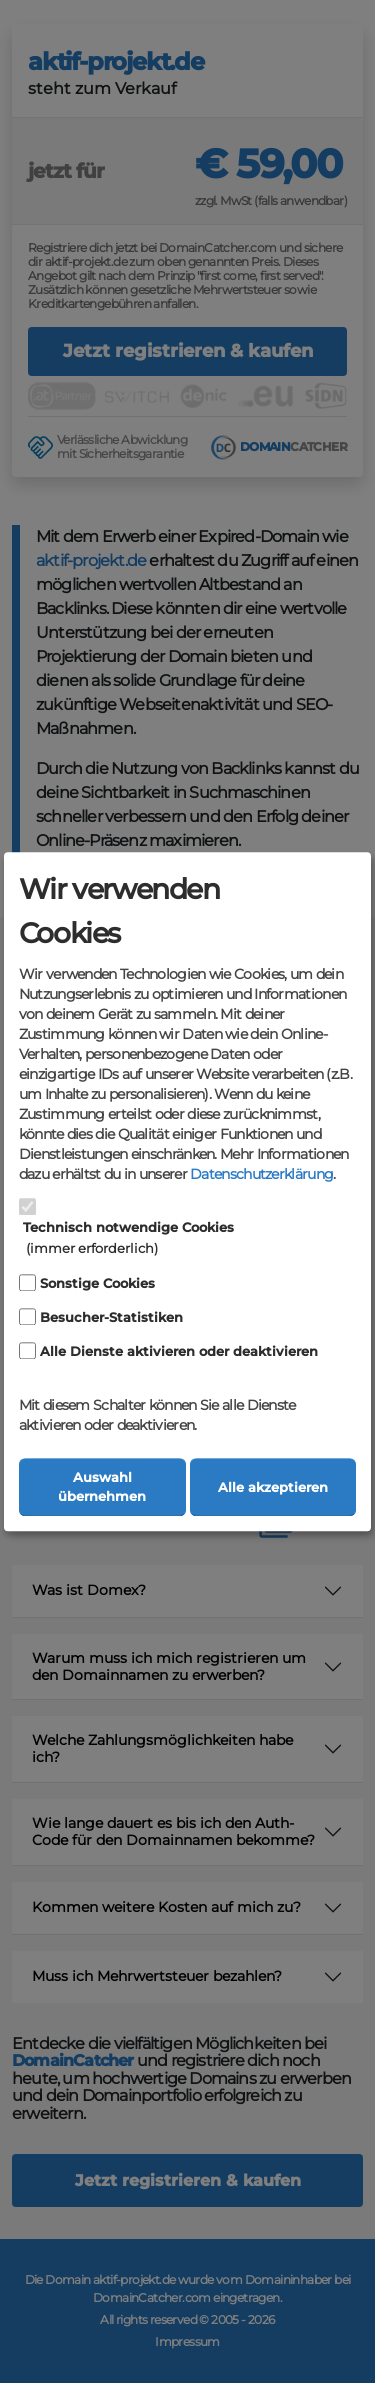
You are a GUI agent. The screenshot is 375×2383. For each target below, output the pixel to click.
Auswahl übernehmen (102, 1487)
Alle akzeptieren (273, 1487)
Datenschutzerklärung (261, 1175)
